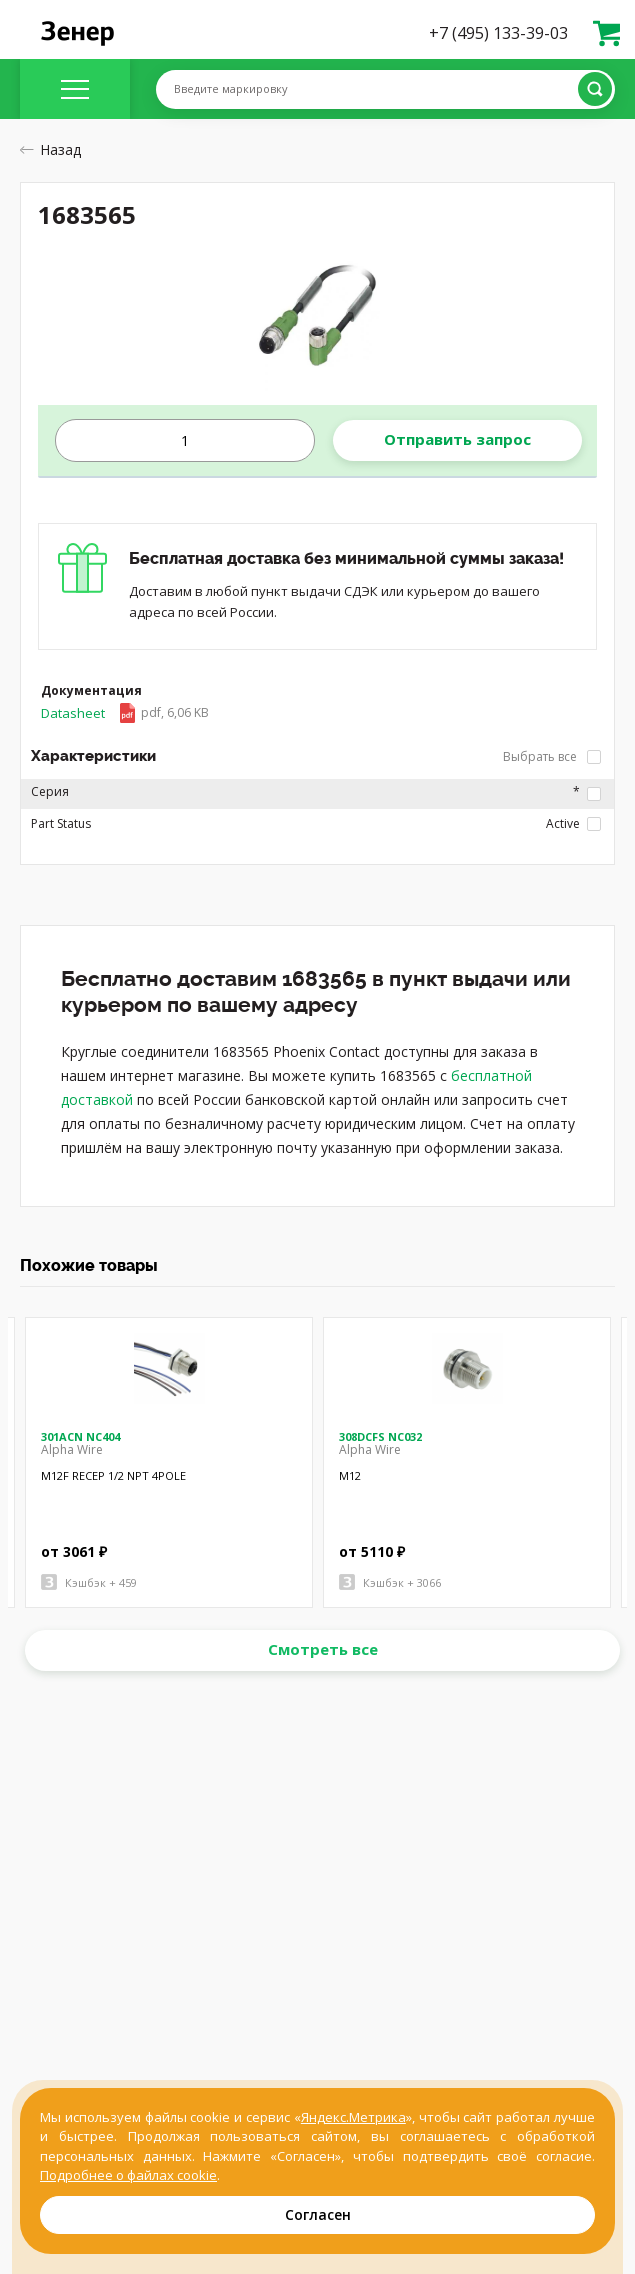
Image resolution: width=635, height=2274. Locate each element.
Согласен (318, 2214)
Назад (50, 149)
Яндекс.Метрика (353, 2117)
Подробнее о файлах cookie (128, 2175)
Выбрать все (552, 756)
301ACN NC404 (80, 1436)
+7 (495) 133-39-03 (498, 33)
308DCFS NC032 (380, 1436)
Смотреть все (323, 1649)
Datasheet (125, 713)
